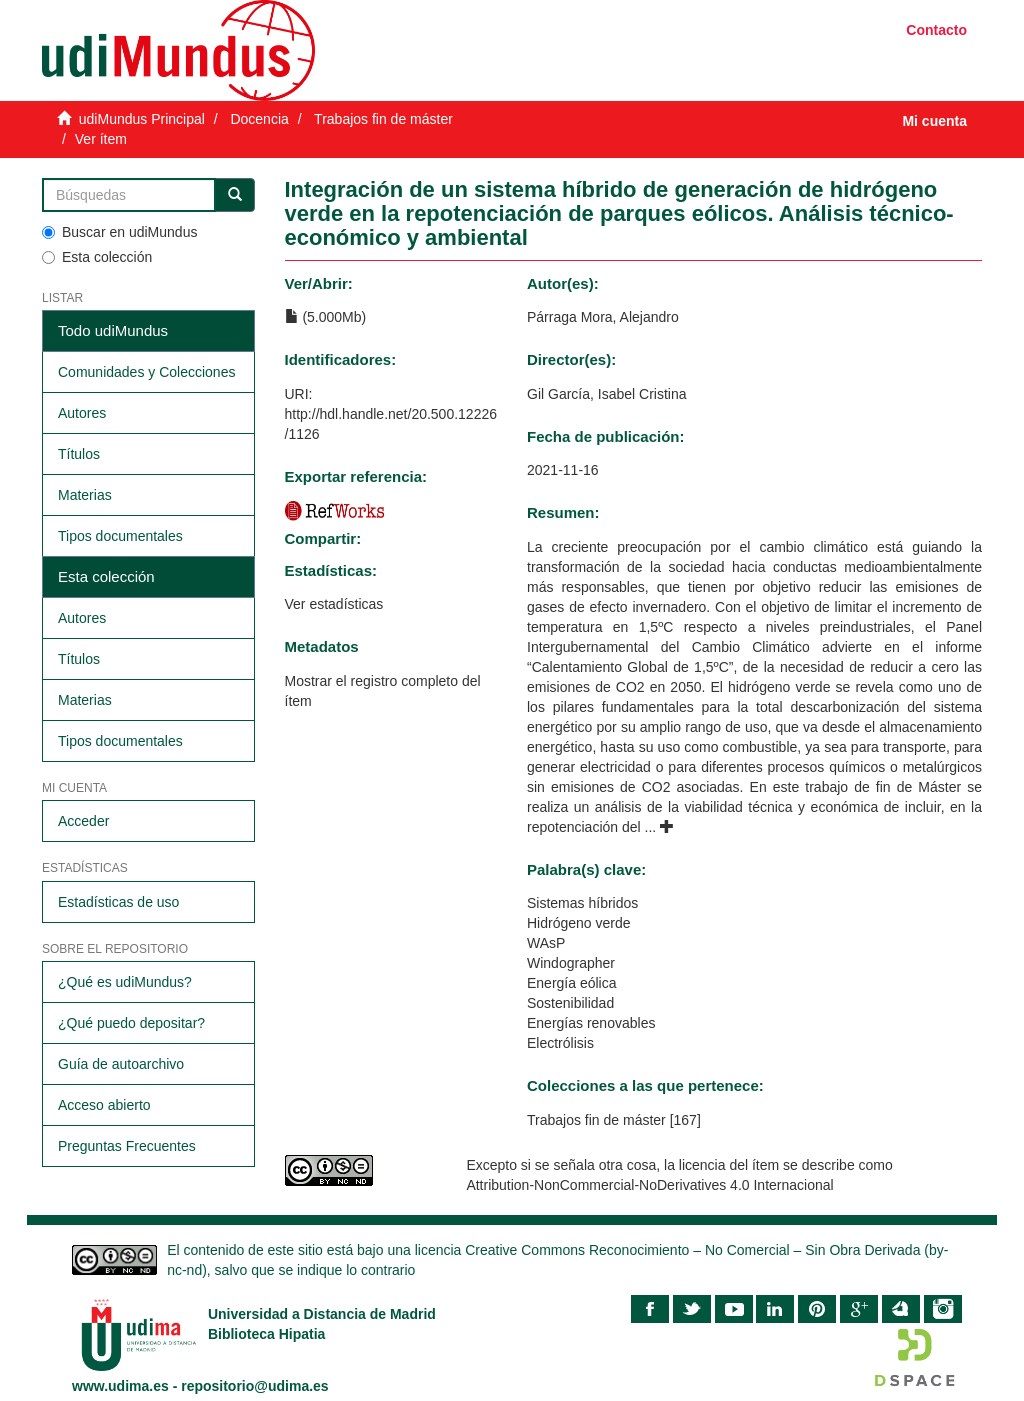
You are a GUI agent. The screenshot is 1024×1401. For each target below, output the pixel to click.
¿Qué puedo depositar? (131, 1023)
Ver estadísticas (334, 604)
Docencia (259, 119)
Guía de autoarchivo (121, 1064)
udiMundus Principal (142, 119)
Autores (82, 413)
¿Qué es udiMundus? (125, 982)
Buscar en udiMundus (119, 232)
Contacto (936, 30)
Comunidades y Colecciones (146, 372)
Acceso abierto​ (104, 1105)
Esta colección (97, 257)
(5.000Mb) (326, 317)
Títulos (79, 454)
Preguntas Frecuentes (127, 1146)
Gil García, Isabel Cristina (607, 394)
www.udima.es (120, 1386)
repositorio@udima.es (254, 1386)
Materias (85, 495)
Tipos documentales (120, 536)
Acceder (83, 821)
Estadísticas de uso (118, 902)
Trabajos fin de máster (383, 119)
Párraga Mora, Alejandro (603, 317)
